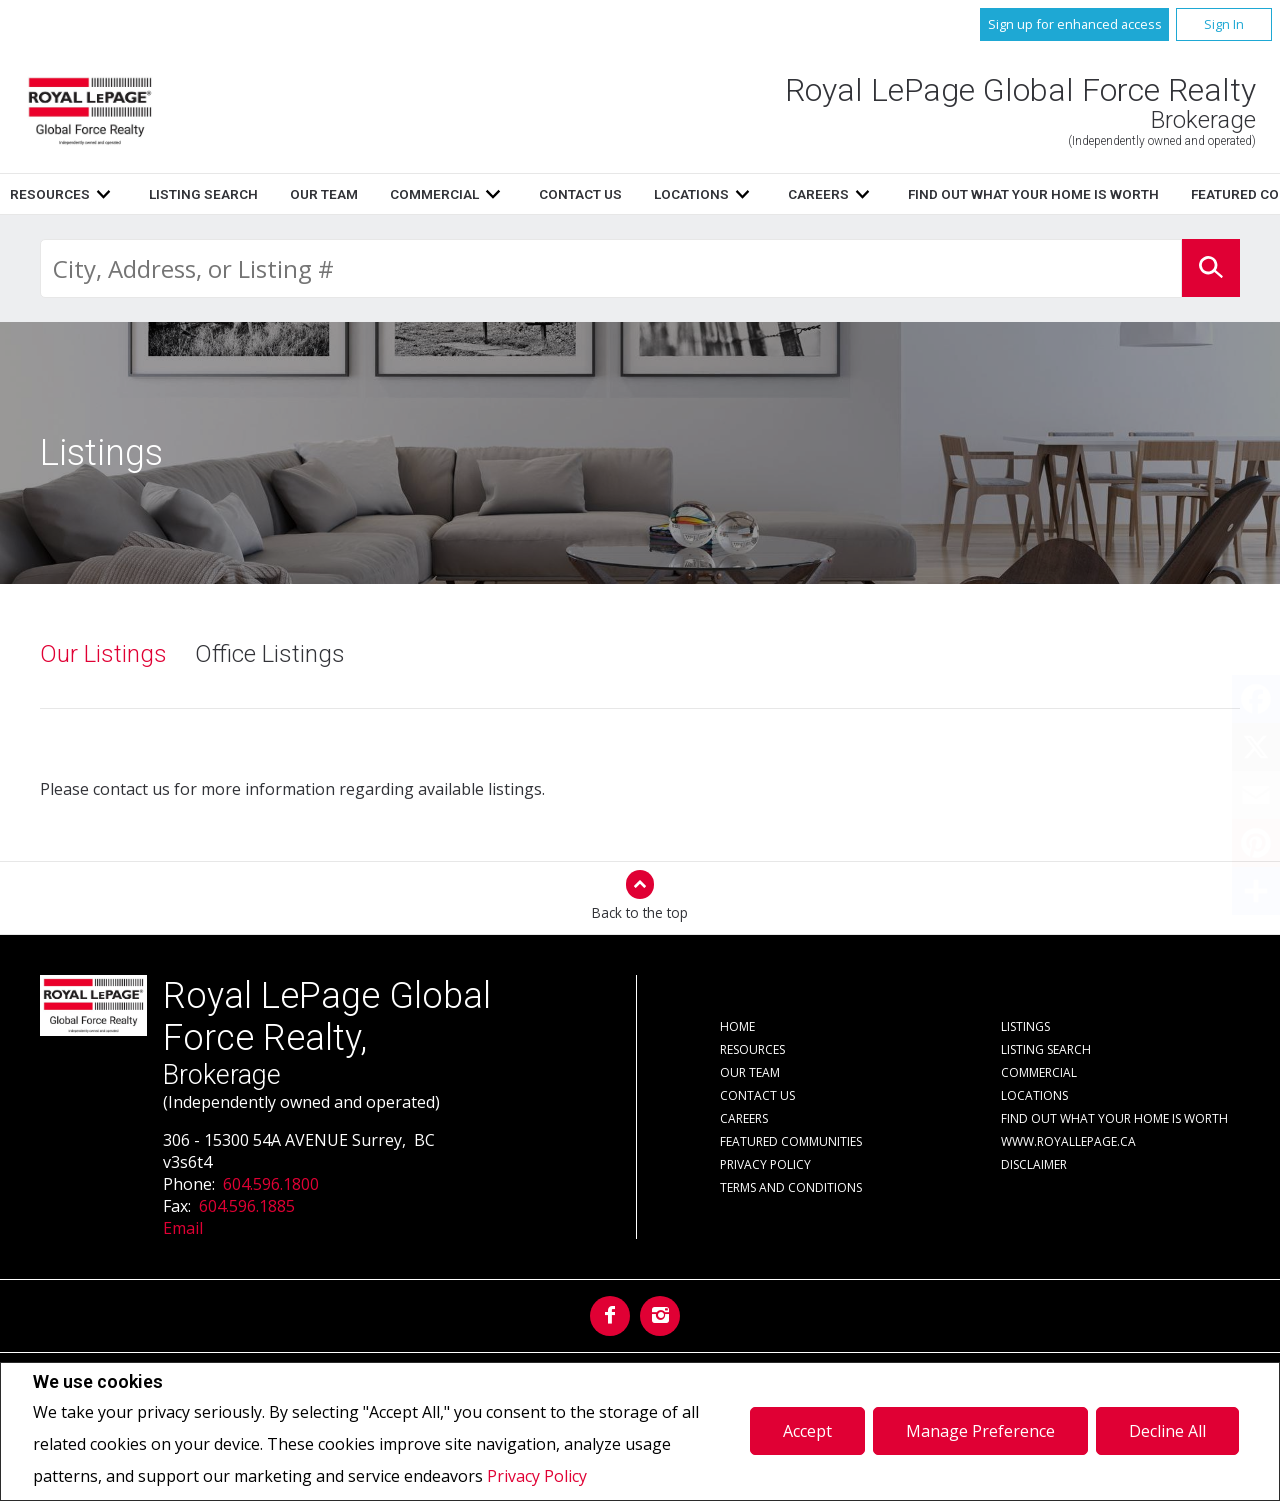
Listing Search (702, 194)
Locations (1034, 1095)
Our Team (823, 194)
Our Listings (103, 654)
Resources (549, 194)
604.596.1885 (247, 1206)
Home (364, 194)
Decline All (1167, 1431)
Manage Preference (980, 1431)
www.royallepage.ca (1068, 1141)
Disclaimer (1034, 1164)
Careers (744, 1118)
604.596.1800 (271, 1184)
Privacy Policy (537, 1476)
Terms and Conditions (791, 1187)
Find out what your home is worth (1114, 1118)
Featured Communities (791, 1141)
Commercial (1039, 1072)
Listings (446, 194)
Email (183, 1228)
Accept (807, 1431)
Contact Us (757, 1095)
